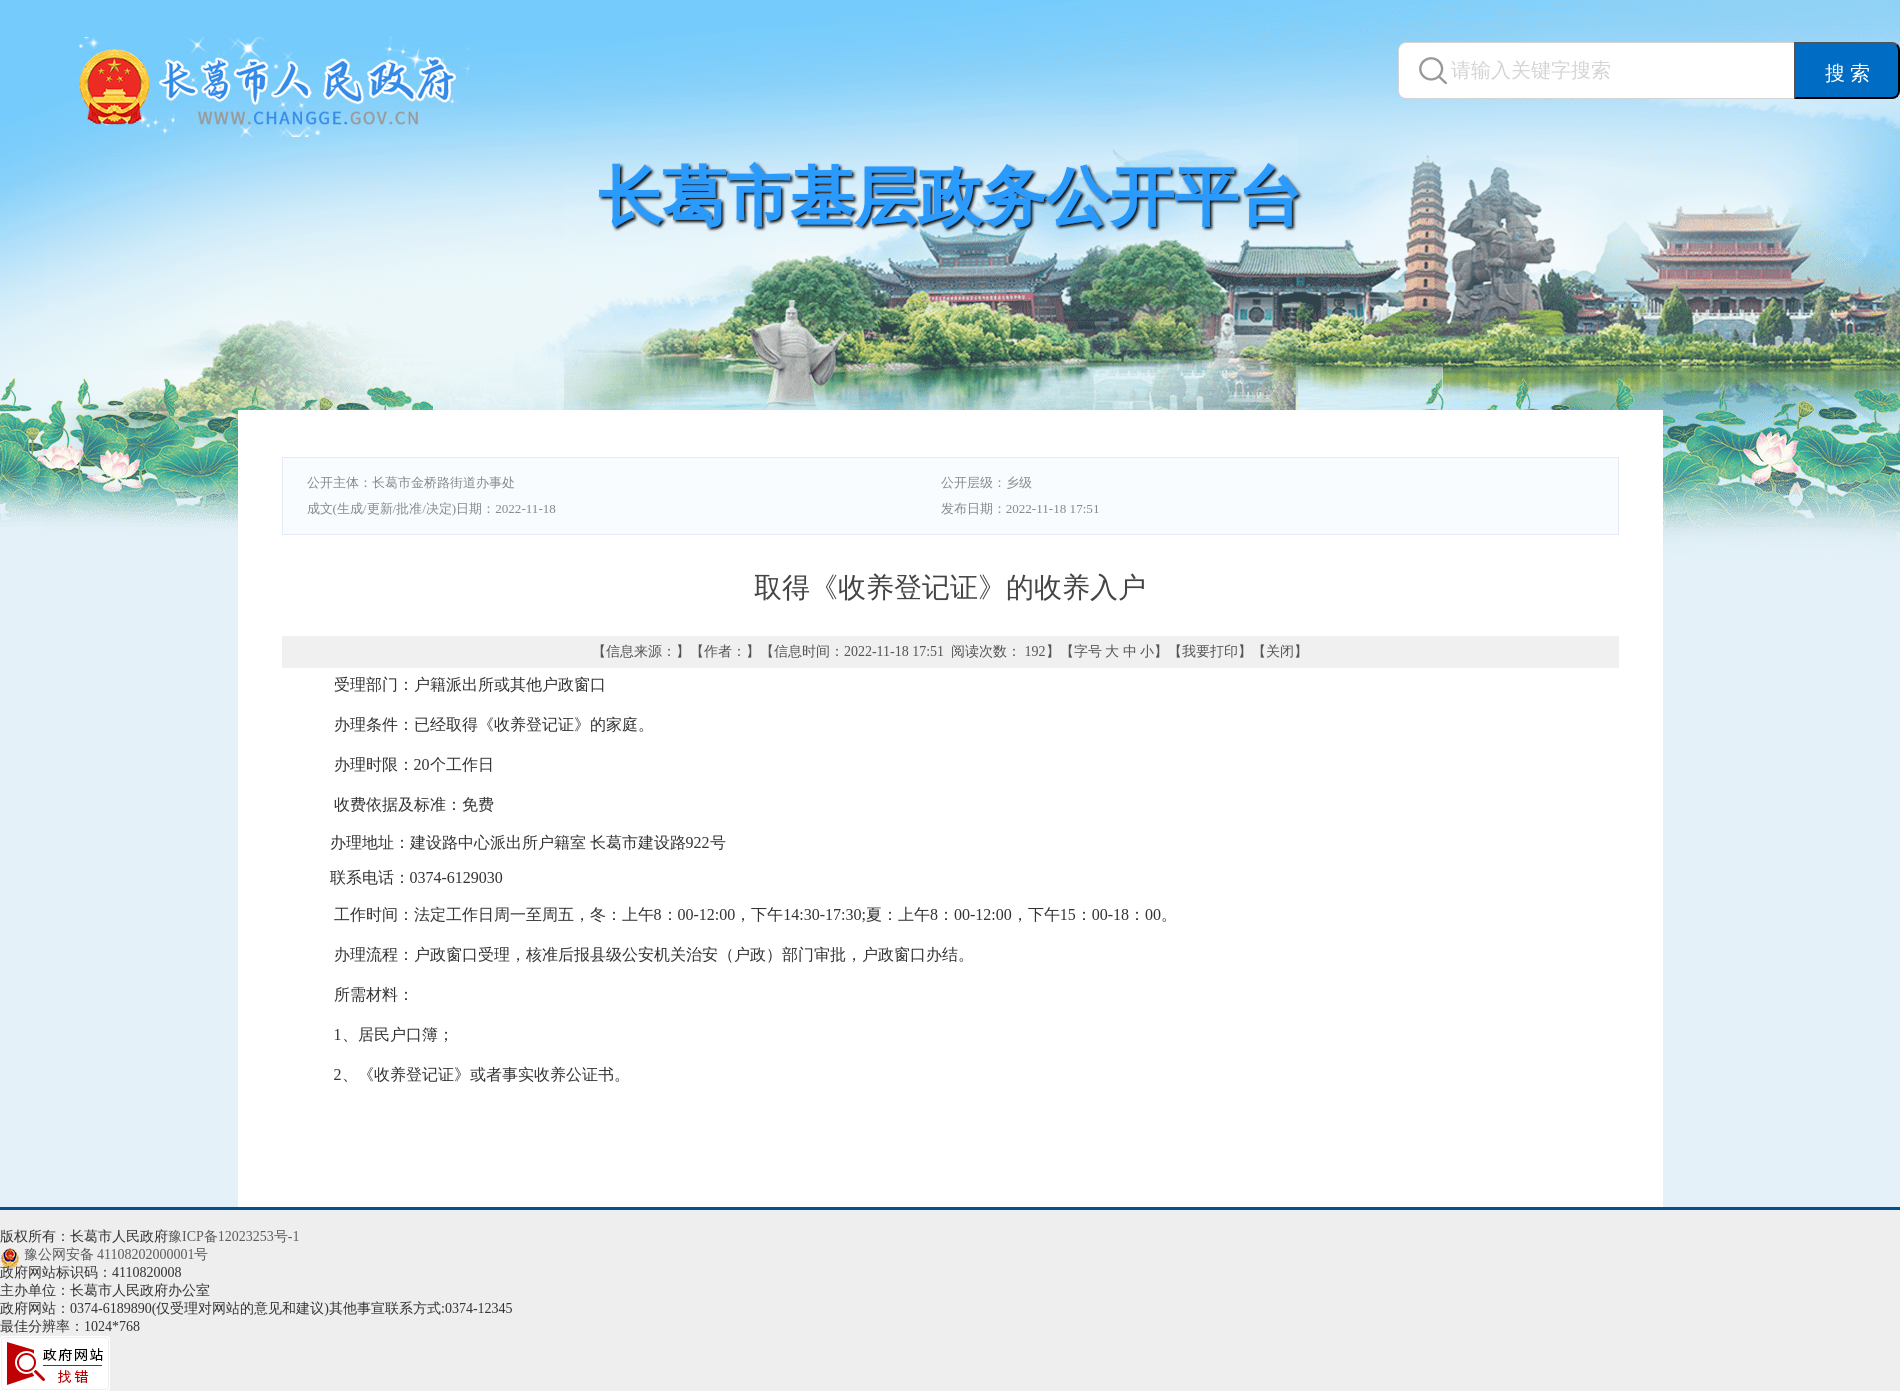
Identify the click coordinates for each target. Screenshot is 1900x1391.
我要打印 (1210, 651)
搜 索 (1847, 73)
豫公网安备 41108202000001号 (116, 1254)
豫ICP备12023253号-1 (233, 1236)
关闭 (1280, 651)
